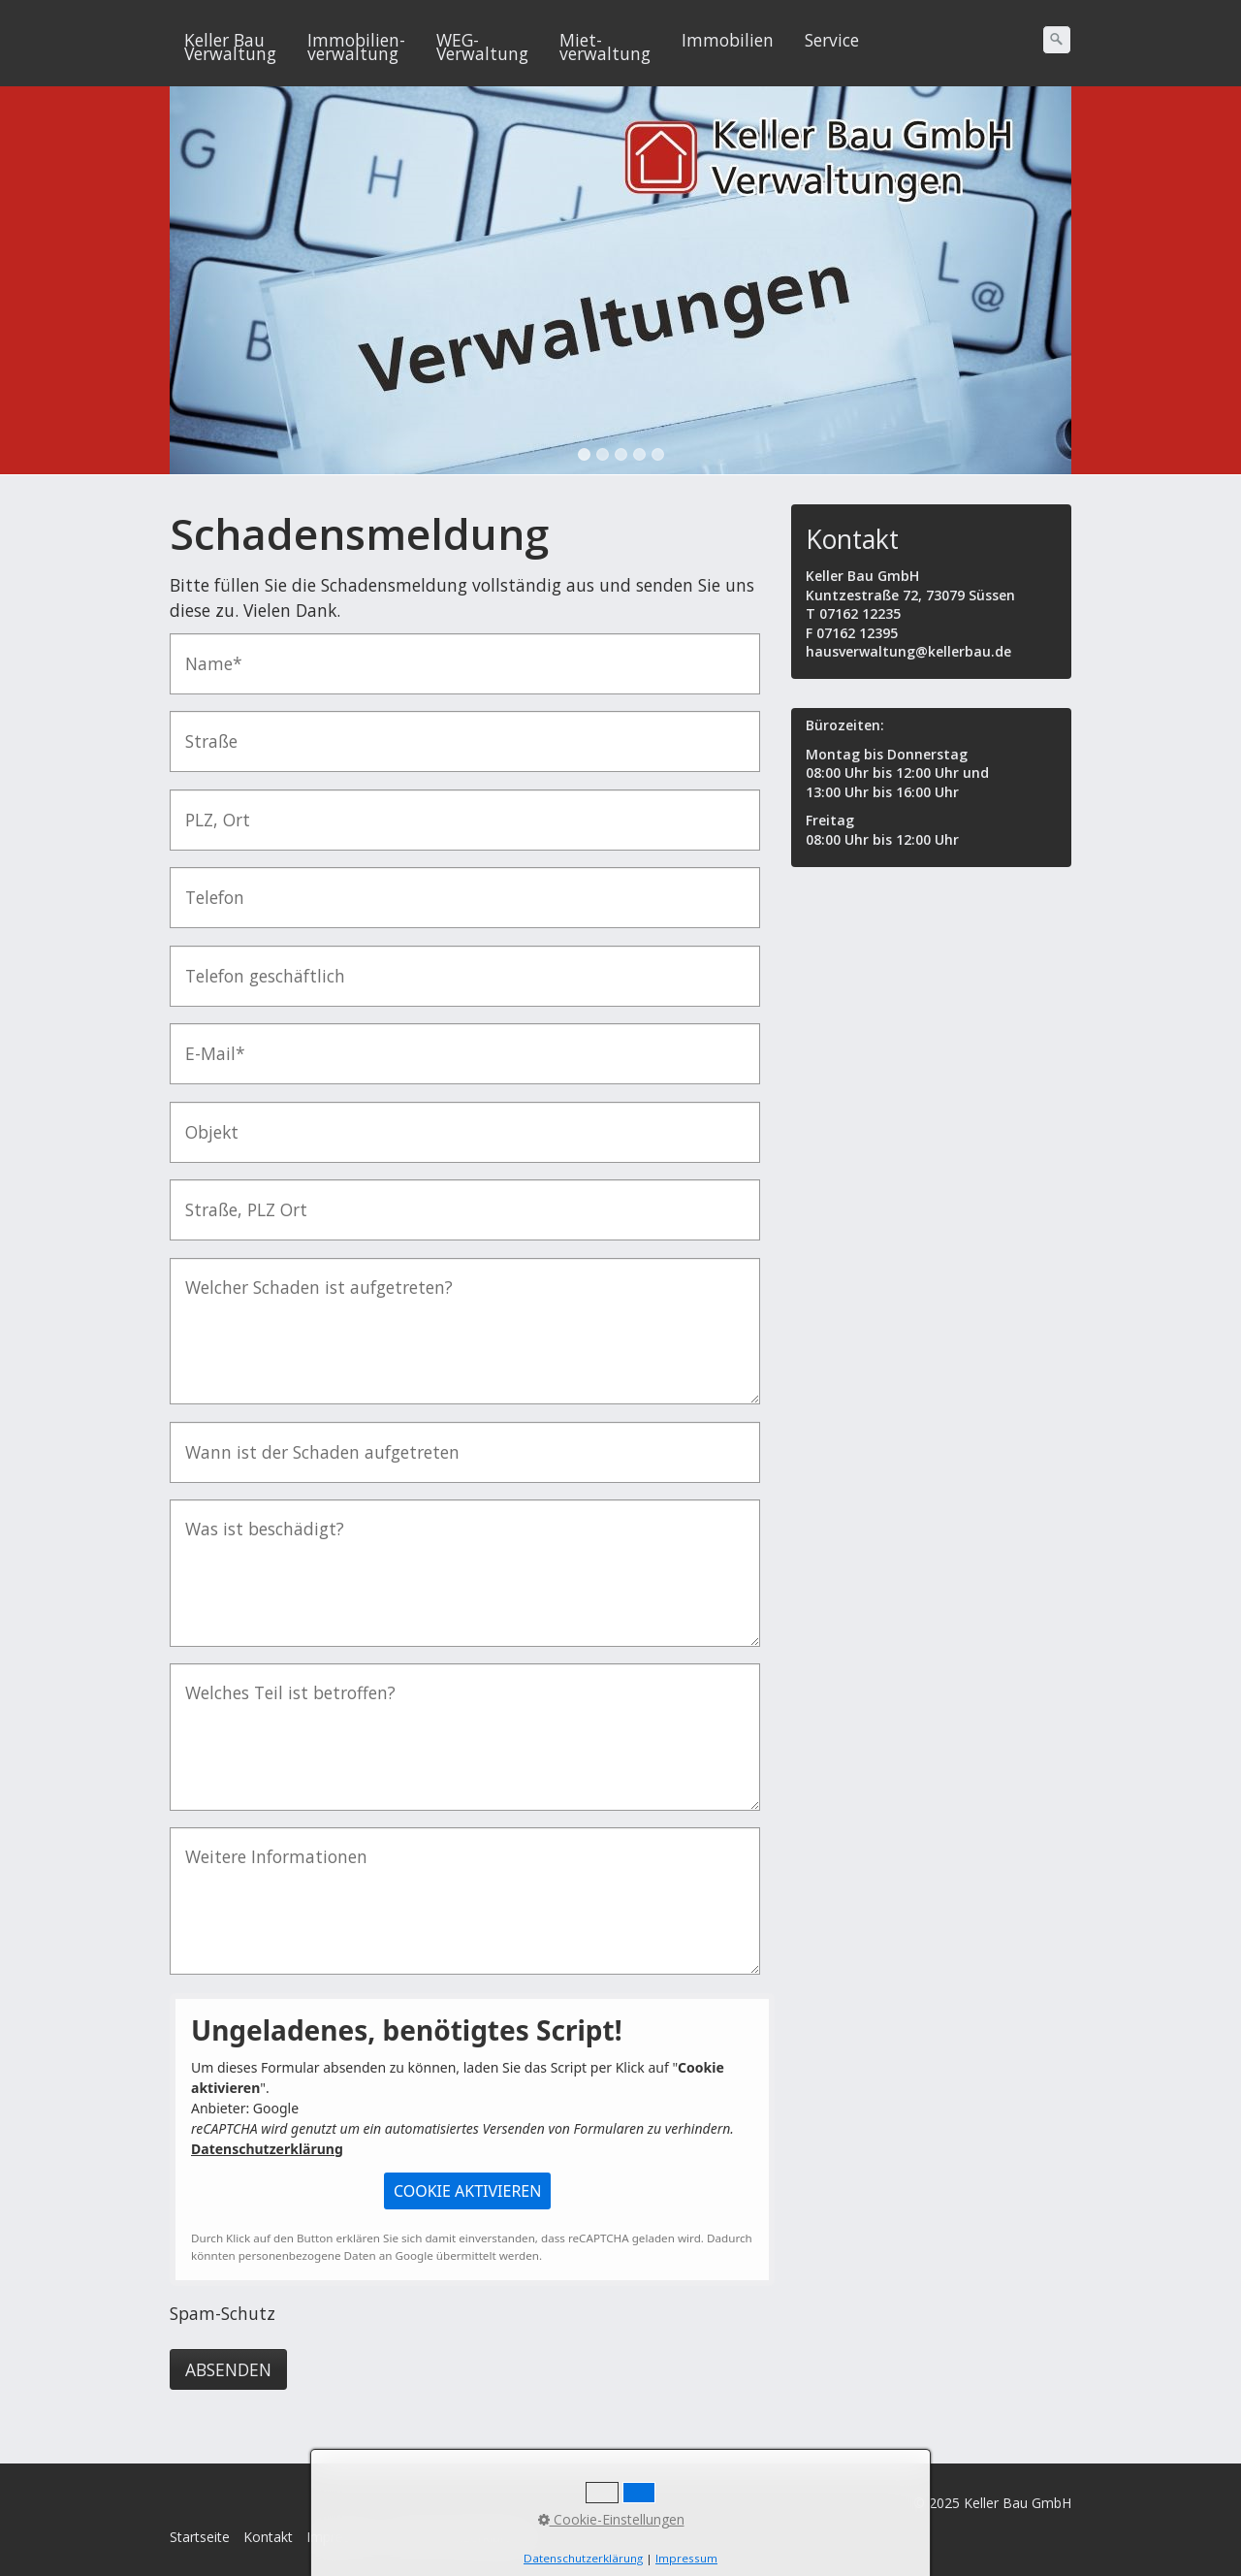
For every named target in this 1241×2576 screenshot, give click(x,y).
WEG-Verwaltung (482, 46)
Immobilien (728, 39)
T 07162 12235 (853, 613)
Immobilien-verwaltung (356, 46)
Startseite (200, 2537)
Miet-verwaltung (605, 46)
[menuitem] (231, 46)
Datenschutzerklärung (267, 2149)
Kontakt (268, 2537)
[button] (468, 2191)
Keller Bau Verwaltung (230, 46)
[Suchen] (1056, 39)
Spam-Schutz (222, 2313)
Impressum (341, 2537)
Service (832, 39)
